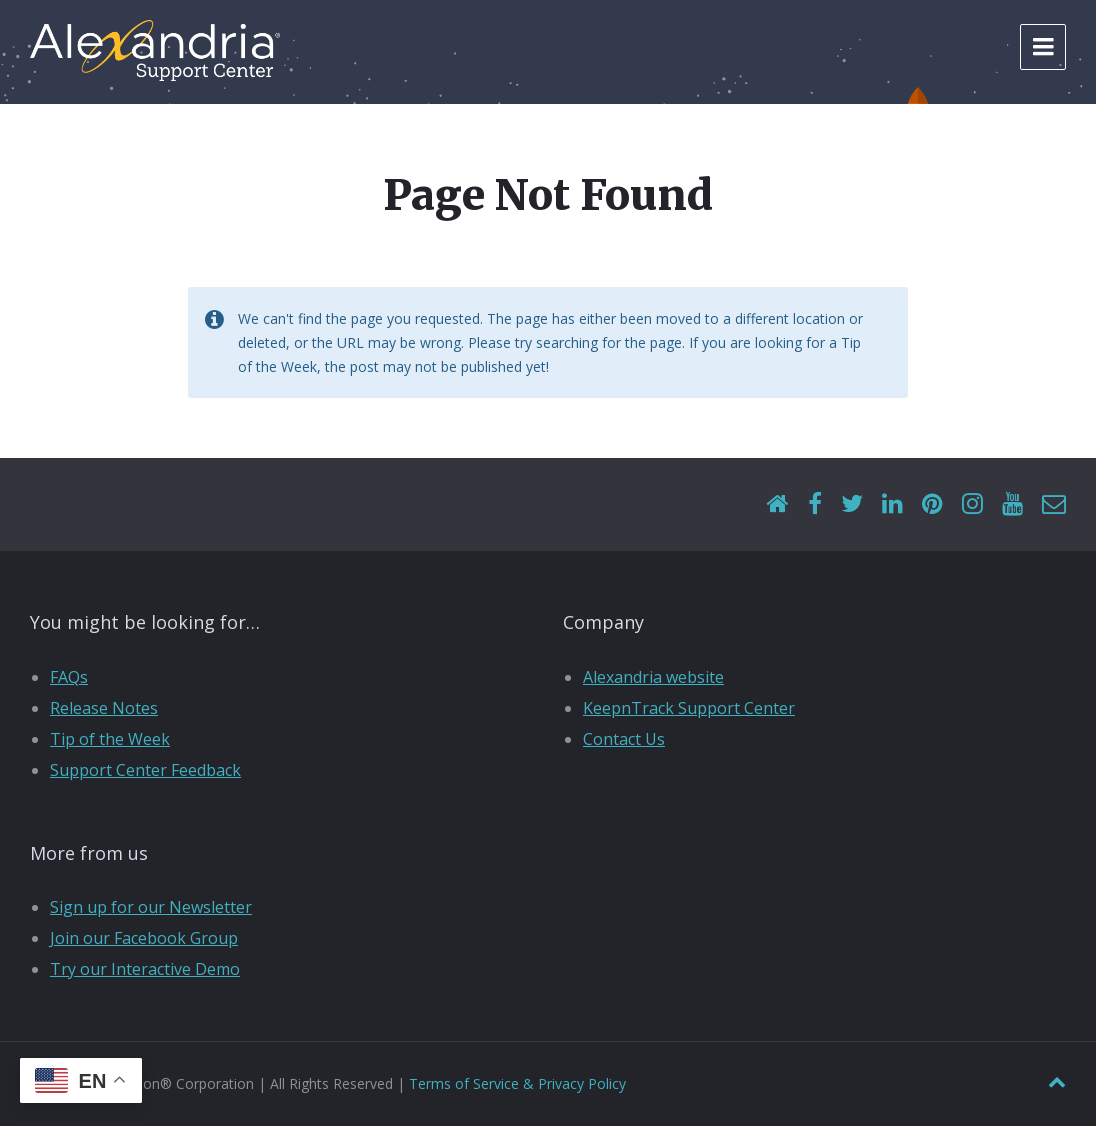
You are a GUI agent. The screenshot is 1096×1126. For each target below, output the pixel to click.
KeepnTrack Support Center (689, 708)
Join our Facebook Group (144, 938)
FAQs (69, 677)
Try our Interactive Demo (145, 969)
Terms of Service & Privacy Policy (517, 1083)
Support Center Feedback (145, 770)
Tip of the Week (110, 739)
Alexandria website (653, 677)
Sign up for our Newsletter (151, 907)
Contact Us (624, 739)
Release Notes (104, 708)
